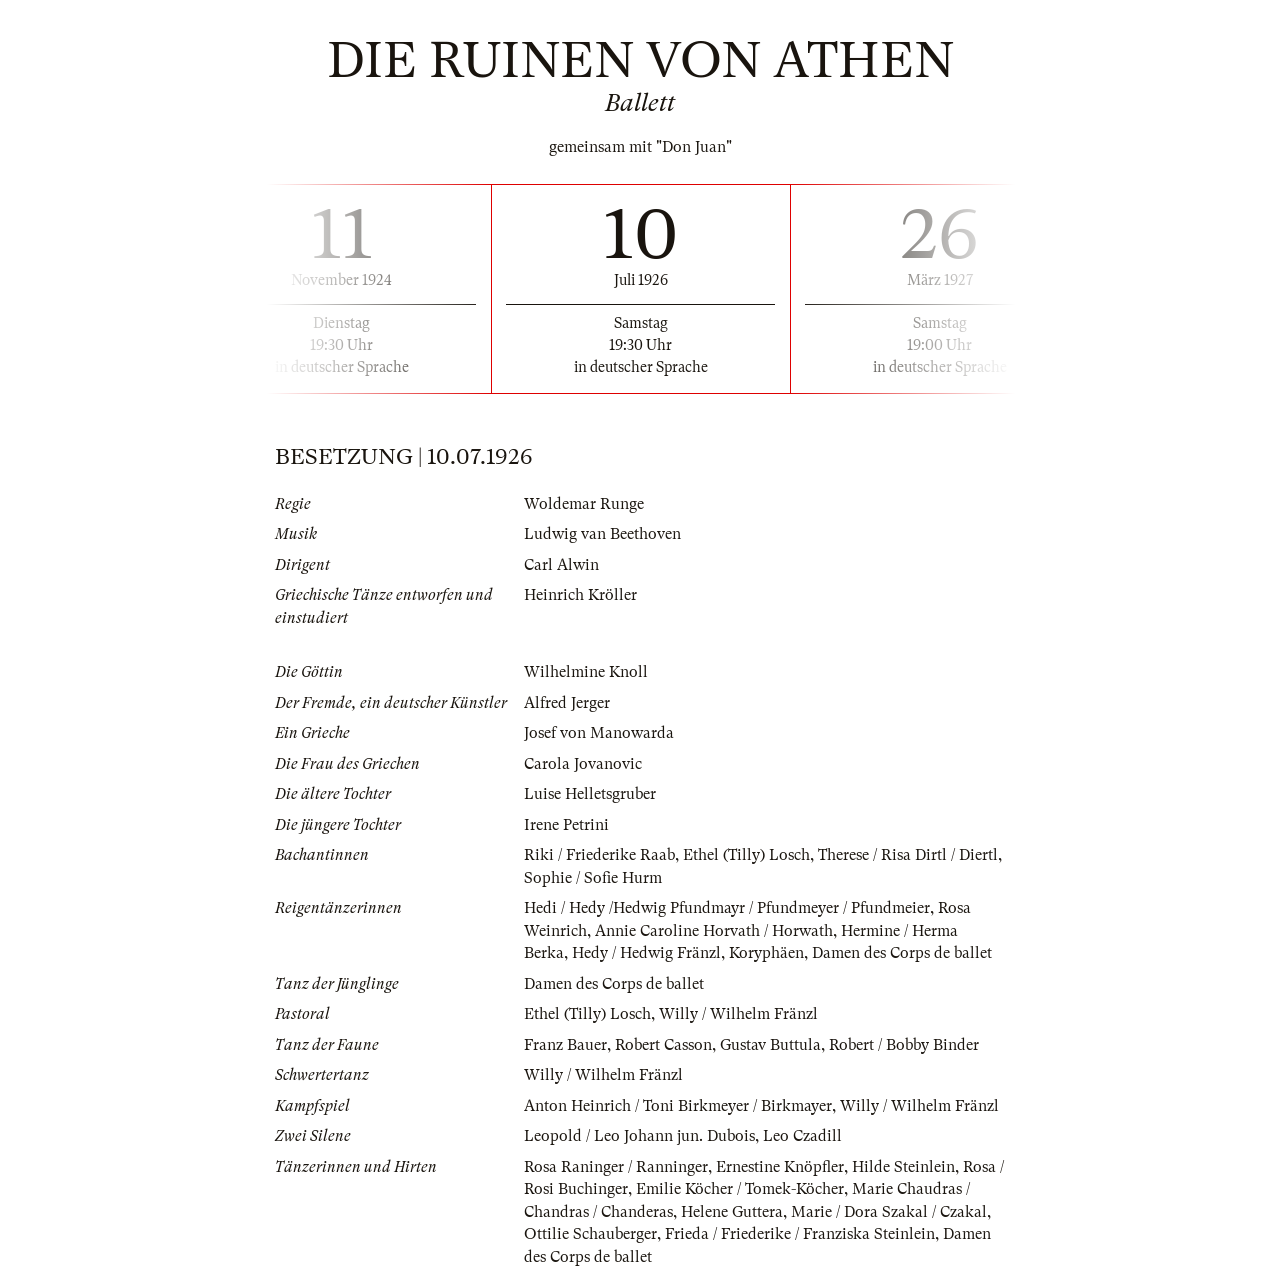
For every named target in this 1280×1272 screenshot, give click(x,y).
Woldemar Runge (584, 504)
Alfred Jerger (567, 703)
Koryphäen (766, 953)
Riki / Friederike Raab (599, 855)
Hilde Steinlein (903, 1167)
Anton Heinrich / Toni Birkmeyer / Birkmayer (678, 1106)
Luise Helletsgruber (590, 794)
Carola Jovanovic (583, 764)
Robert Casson (663, 1045)
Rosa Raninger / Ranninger (616, 1167)
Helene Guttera (732, 1212)
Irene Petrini (566, 825)
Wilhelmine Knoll (586, 672)
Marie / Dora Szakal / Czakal (889, 1212)
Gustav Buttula (770, 1045)
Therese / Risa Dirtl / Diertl (908, 855)
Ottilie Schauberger (590, 1234)
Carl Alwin (561, 565)
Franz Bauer (565, 1045)
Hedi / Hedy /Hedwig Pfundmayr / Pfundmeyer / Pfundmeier (727, 908)
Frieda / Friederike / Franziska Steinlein (800, 1234)
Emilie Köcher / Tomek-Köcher (740, 1189)
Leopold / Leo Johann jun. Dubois (639, 1136)
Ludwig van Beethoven (602, 534)
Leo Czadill (802, 1136)
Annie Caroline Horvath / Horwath (714, 931)
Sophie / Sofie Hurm (593, 878)
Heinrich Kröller (580, 595)
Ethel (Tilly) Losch (746, 855)
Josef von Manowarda (599, 733)
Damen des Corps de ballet (902, 953)
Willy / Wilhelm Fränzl (738, 1014)
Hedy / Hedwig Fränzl (646, 953)
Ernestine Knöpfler (780, 1167)
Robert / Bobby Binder (904, 1045)
